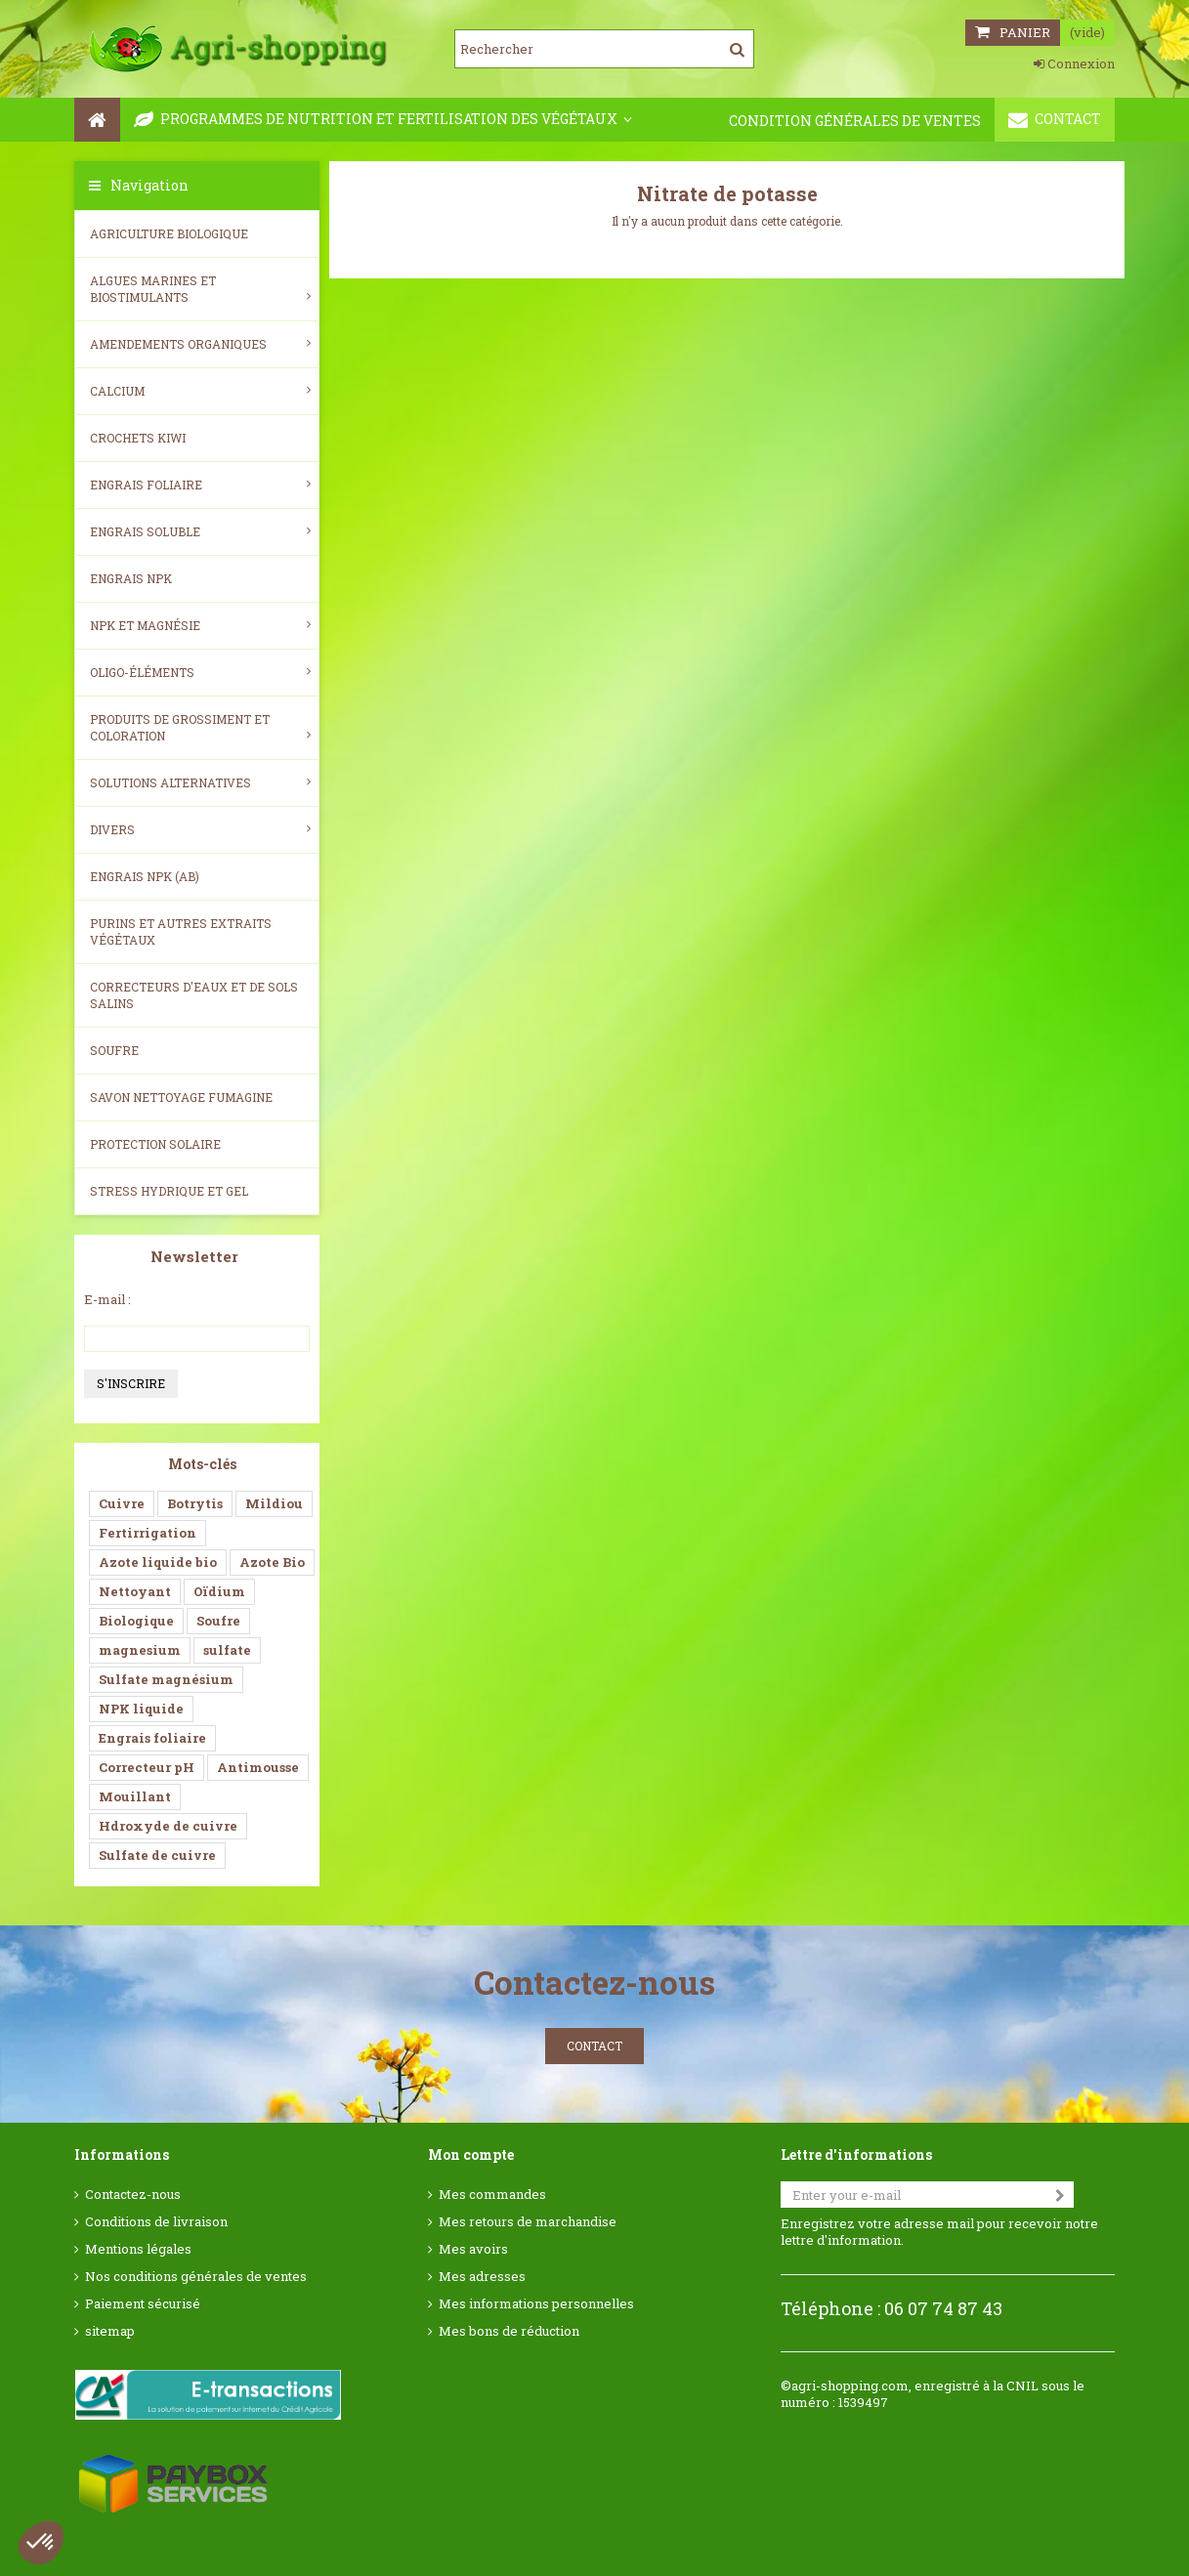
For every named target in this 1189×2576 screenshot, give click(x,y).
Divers (200, 829)
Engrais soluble (200, 531)
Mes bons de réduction (509, 2331)
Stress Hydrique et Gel (169, 1191)
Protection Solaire (155, 1144)
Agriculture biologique (169, 233)
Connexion (1074, 63)
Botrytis (195, 1503)
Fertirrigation (147, 1532)
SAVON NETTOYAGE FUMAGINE (181, 1097)
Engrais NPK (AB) (144, 876)
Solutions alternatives (200, 782)
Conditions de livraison (156, 2222)
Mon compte (471, 2154)
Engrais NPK (131, 578)
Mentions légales (138, 2249)
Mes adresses (482, 2276)
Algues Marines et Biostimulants (200, 289)
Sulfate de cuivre (157, 1855)
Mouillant (135, 1796)
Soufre (114, 1050)
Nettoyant (135, 1591)
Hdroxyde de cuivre (168, 1826)
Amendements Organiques (200, 344)
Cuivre (122, 1503)
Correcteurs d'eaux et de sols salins (194, 995)
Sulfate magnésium (166, 1679)
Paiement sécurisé (142, 2304)
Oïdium (219, 1591)
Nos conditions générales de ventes (196, 2276)
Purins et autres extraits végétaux (181, 931)
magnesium (140, 1650)
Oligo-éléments (200, 672)
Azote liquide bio (158, 1562)
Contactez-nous (133, 2194)
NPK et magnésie (200, 625)
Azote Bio (272, 1562)
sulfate (227, 1650)
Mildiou (274, 1503)
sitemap (110, 2331)
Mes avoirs (473, 2249)
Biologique (136, 1620)
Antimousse (258, 1767)
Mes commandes (492, 2194)
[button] (41, 2542)
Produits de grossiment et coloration (200, 727)
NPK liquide (141, 1708)
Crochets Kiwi (138, 437)
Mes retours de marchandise (527, 2222)
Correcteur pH (146, 1767)
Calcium (200, 391)
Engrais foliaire (200, 484)
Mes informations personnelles (536, 2304)
